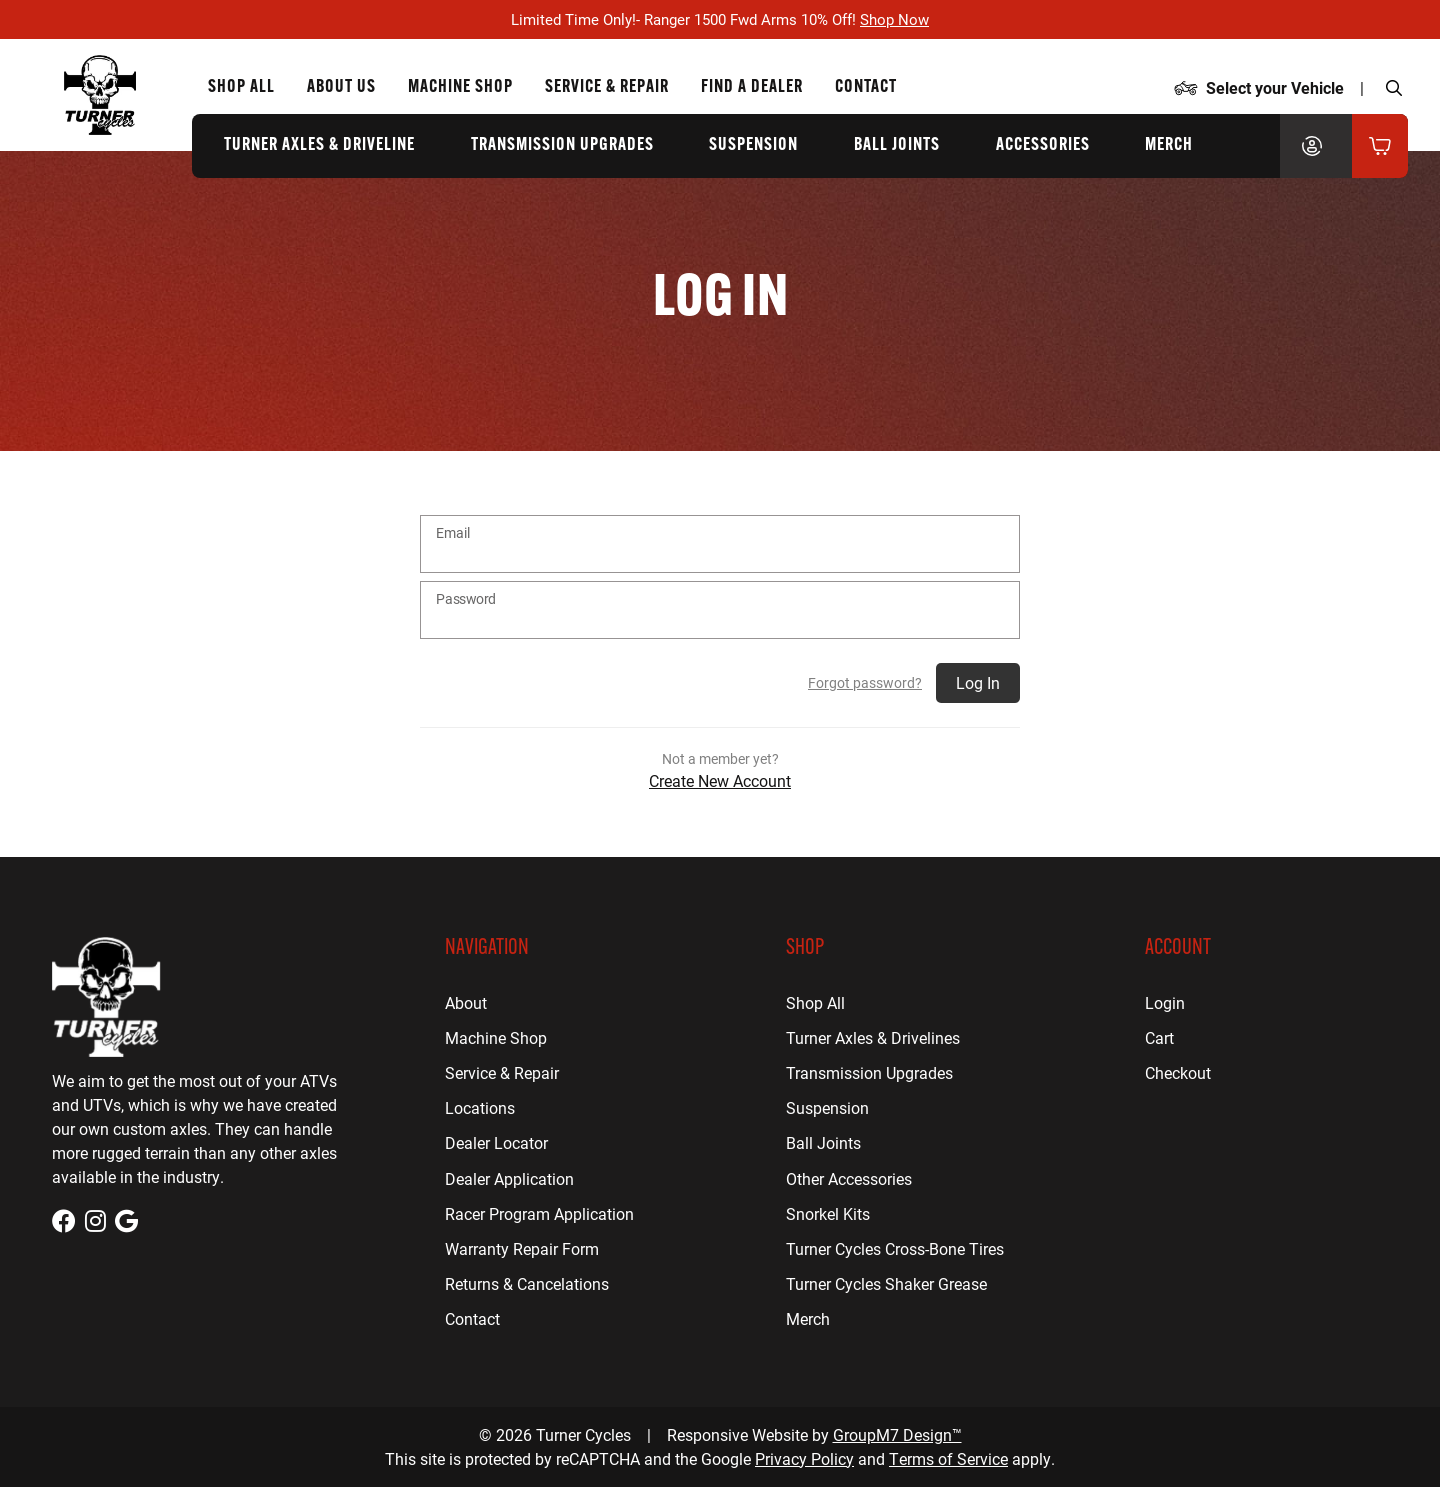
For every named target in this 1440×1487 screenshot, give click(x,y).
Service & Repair (502, 1072)
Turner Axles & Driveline (319, 145)
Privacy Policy (804, 1458)
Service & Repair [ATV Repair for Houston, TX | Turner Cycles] (607, 87)
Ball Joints (897, 145)
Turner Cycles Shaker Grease (886, 1283)
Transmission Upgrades (562, 145)
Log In (978, 682)
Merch (1169, 145)
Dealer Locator (496, 1142)
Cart (1159, 1037)
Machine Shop (496, 1037)
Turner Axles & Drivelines (873, 1037)
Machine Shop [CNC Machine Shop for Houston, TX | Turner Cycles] (460, 87)
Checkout (1178, 1072)
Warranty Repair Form (522, 1248)
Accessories (1043, 145)
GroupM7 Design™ (897, 1434)
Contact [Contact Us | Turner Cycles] (866, 87)
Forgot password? (865, 682)
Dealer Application (509, 1178)
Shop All (241, 87)
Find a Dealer (752, 87)
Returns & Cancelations (527, 1283)
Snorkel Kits (828, 1213)
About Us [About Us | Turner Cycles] (341, 87)
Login (1165, 1002)
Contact (472, 1318)
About (466, 1002)
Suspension (753, 145)
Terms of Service (948, 1458)
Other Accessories (849, 1178)
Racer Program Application (539, 1213)
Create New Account (720, 780)
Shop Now (894, 19)
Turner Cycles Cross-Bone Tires (895, 1248)
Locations (480, 1107)
